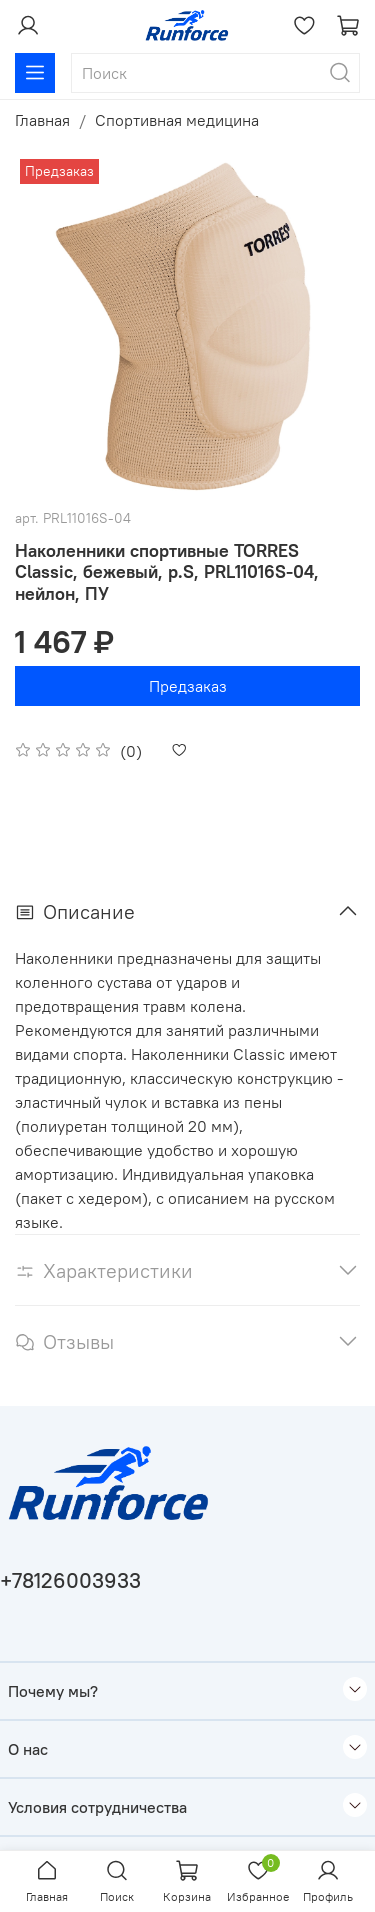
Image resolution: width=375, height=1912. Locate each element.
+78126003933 (70, 1580)
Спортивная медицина (177, 120)
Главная (42, 120)
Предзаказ (188, 686)
